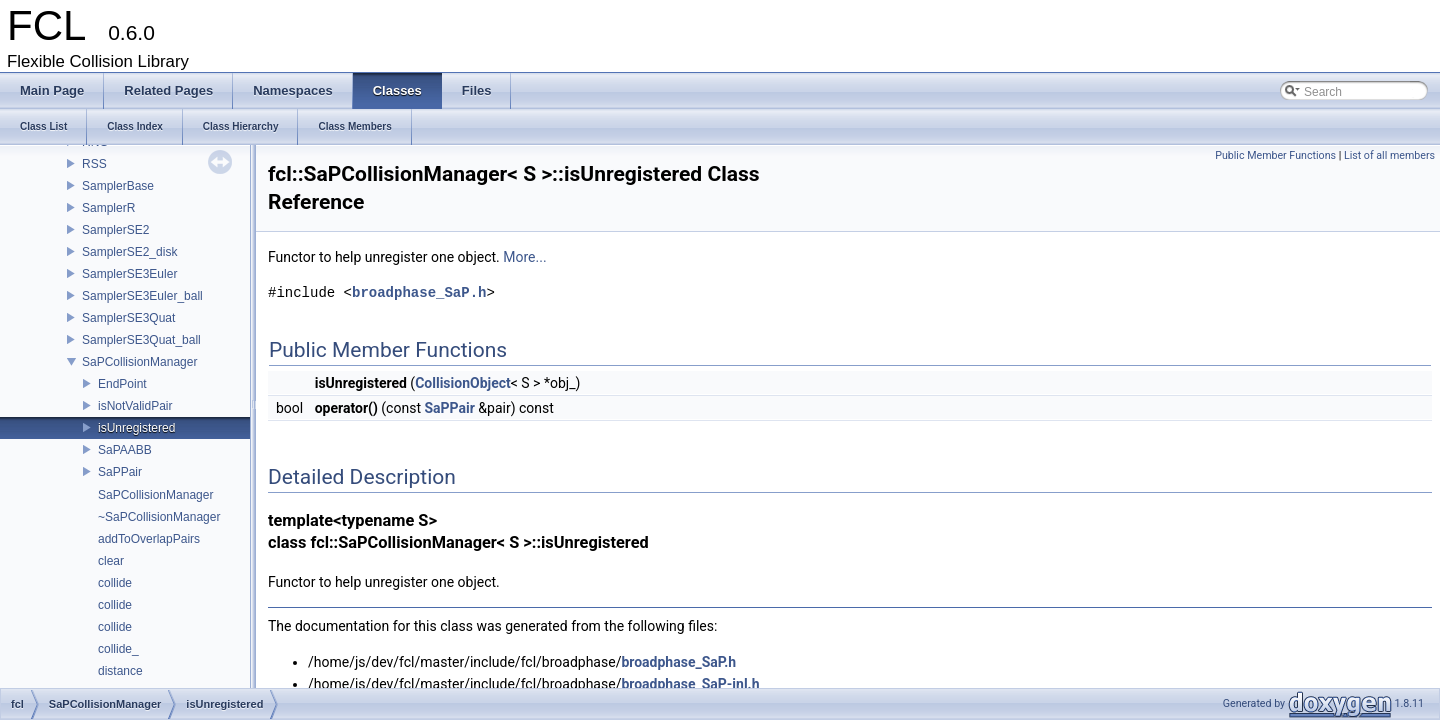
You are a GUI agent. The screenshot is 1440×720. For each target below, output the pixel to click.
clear (111, 561)
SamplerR (108, 208)
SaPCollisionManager (139, 362)
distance (120, 671)
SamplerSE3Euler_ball (142, 296)
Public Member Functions (1275, 155)
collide (115, 583)
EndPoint (122, 384)
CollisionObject (463, 383)
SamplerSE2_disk (129, 252)
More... (524, 257)
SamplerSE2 (115, 230)
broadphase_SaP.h (419, 292)
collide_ (118, 649)
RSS (94, 164)
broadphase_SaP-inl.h (690, 684)
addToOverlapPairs (149, 539)
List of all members (1389, 155)
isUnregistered (136, 428)
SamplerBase (118, 186)
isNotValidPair (135, 406)
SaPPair (120, 472)
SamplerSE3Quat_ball (141, 340)
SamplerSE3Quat (128, 318)
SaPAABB (125, 450)
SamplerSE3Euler (129, 274)
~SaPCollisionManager (159, 517)
